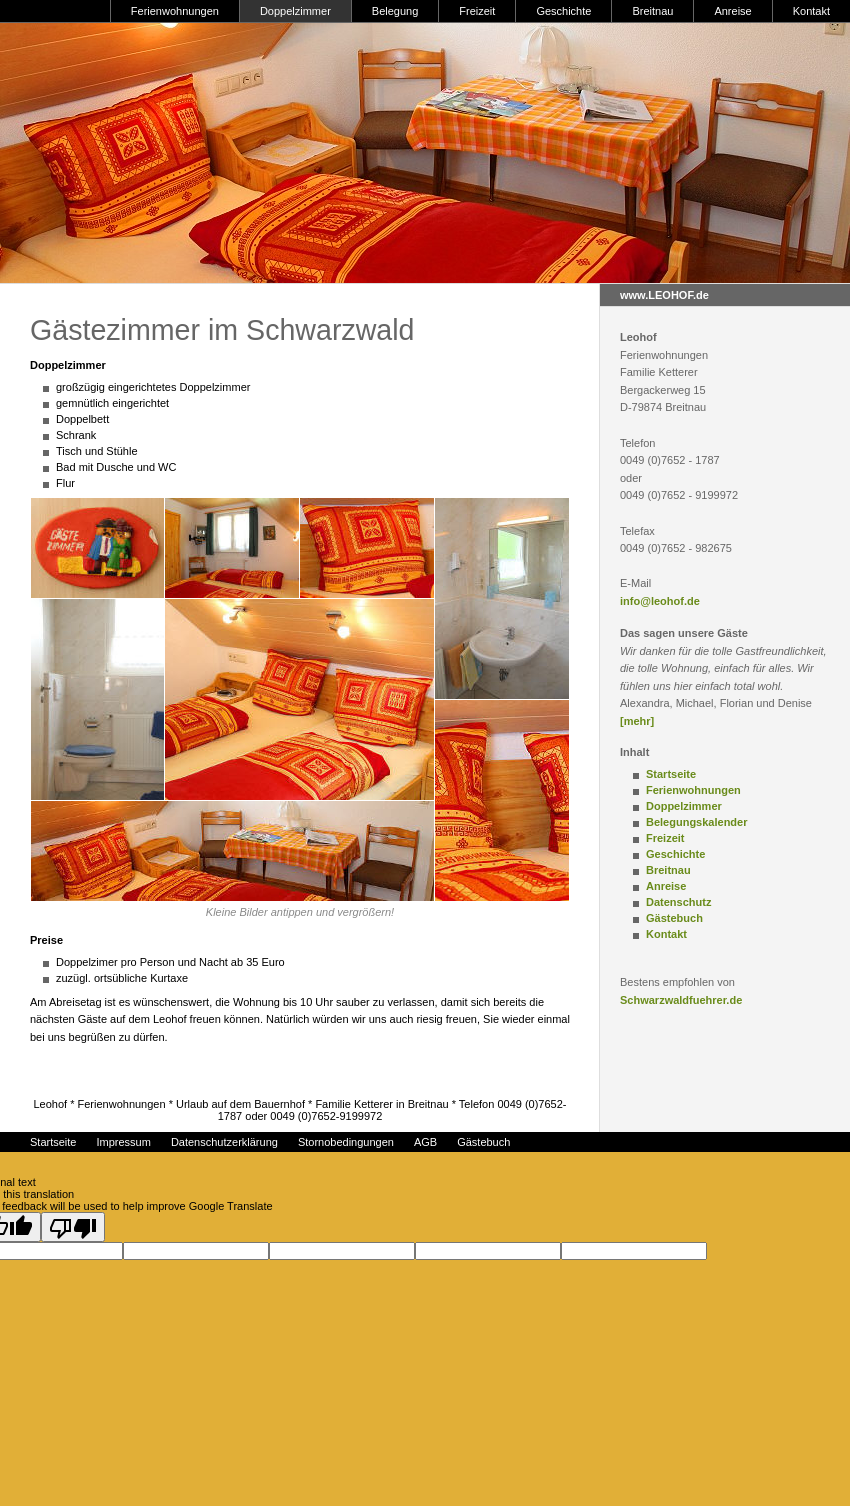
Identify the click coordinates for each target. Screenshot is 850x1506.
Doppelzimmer (295, 11)
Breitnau (652, 11)
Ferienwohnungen (175, 11)
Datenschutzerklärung (224, 1142)
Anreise (732, 11)
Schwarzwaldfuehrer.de (681, 1000)
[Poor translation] (73, 1227)
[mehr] (637, 721)
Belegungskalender (696, 822)
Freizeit (477, 11)
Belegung (395, 11)
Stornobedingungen (346, 1142)
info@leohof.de (660, 601)
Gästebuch (674, 918)
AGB (425, 1142)
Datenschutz (678, 902)
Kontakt (811, 11)
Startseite (671, 774)
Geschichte (563, 11)
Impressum (123, 1142)
